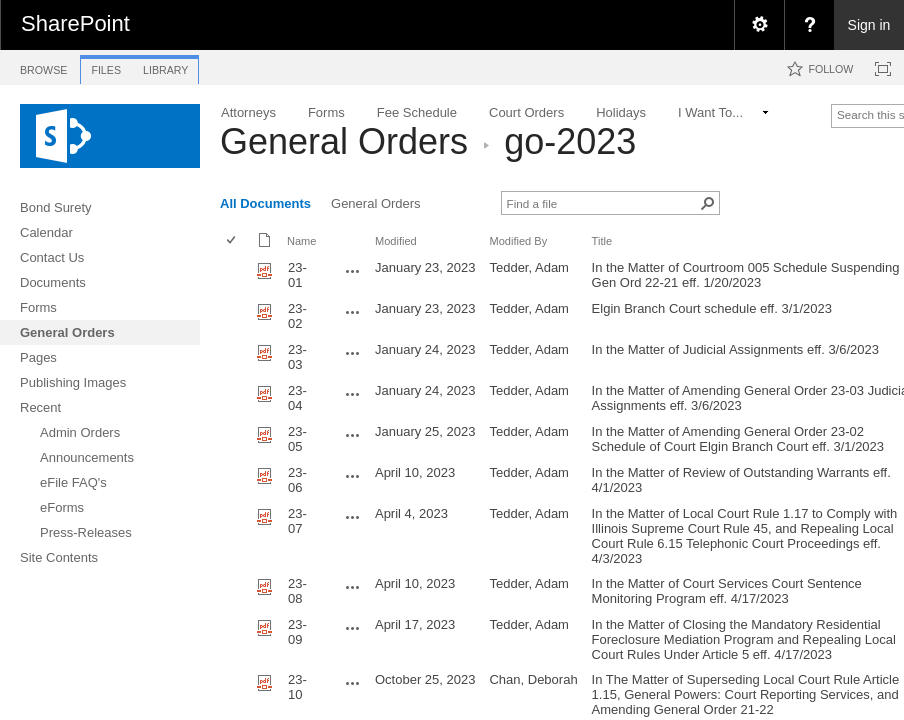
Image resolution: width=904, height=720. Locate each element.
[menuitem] (759, 25)
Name (301, 241)
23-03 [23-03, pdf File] (297, 357)
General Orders (344, 141)
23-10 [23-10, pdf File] (297, 687)
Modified (396, 241)
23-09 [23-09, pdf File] (297, 632)
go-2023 (570, 141)
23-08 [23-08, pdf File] (297, 591)
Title (602, 241)
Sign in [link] (869, 25)
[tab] (43, 66)
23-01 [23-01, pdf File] (297, 275)
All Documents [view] (265, 203)
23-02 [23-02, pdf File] (297, 316)
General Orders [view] (376, 203)
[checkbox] (232, 241)
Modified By (518, 241)
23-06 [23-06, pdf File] (297, 480)
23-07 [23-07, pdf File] (297, 521)
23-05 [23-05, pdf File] (297, 439)
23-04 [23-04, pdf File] (297, 398)
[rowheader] (236, 275)
